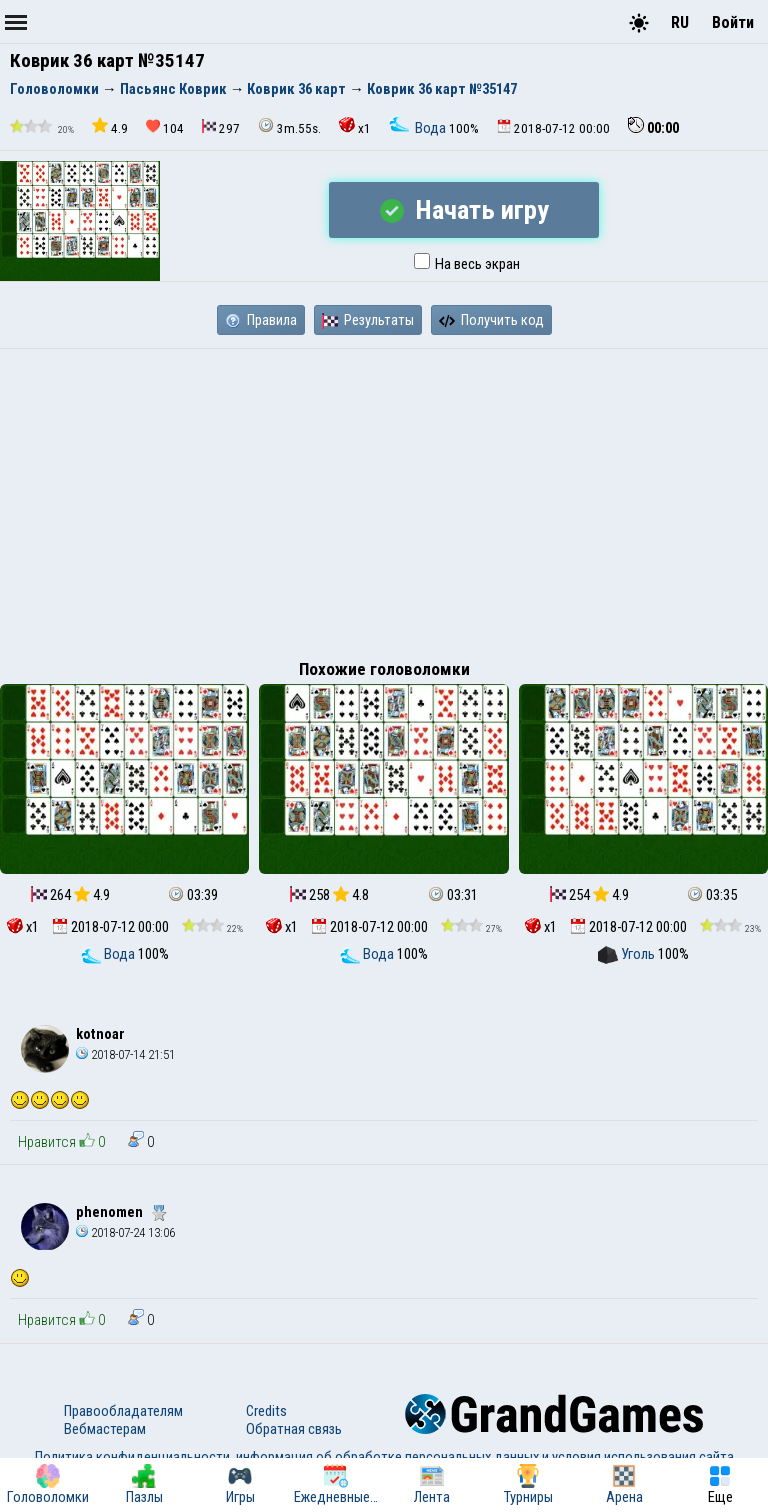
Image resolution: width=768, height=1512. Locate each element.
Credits (266, 1411)
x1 (355, 126)
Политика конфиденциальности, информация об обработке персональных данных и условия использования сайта (384, 1457)
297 (221, 127)
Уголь (628, 954)
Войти (733, 22)
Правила (261, 320)
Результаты (368, 320)
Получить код (491, 320)
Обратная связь (294, 1429)
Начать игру (464, 210)
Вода (419, 128)
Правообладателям (123, 1411)
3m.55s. (289, 126)
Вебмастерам (105, 1429)
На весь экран (467, 264)
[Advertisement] (384, 499)
